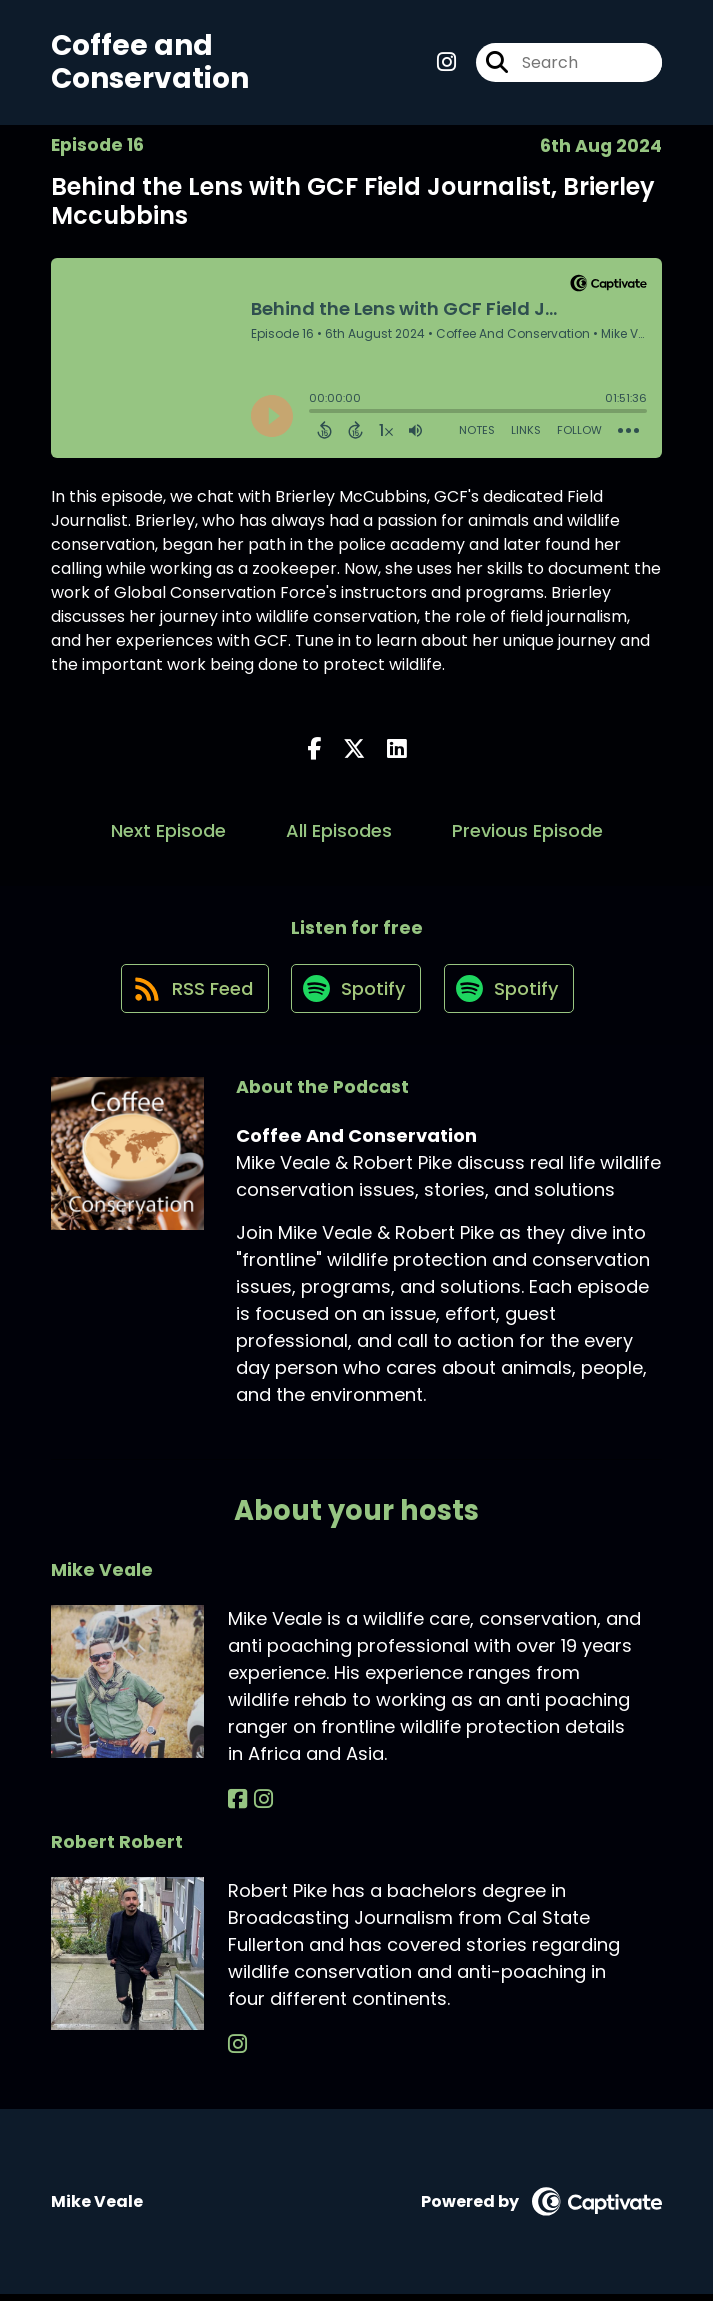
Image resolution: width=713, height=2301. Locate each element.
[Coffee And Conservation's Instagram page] (446, 63)
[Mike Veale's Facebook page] (237, 1806)
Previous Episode (527, 833)
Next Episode (168, 833)
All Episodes (339, 833)
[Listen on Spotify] (356, 995)
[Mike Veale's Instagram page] (260, 1806)
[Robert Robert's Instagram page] (237, 2052)
